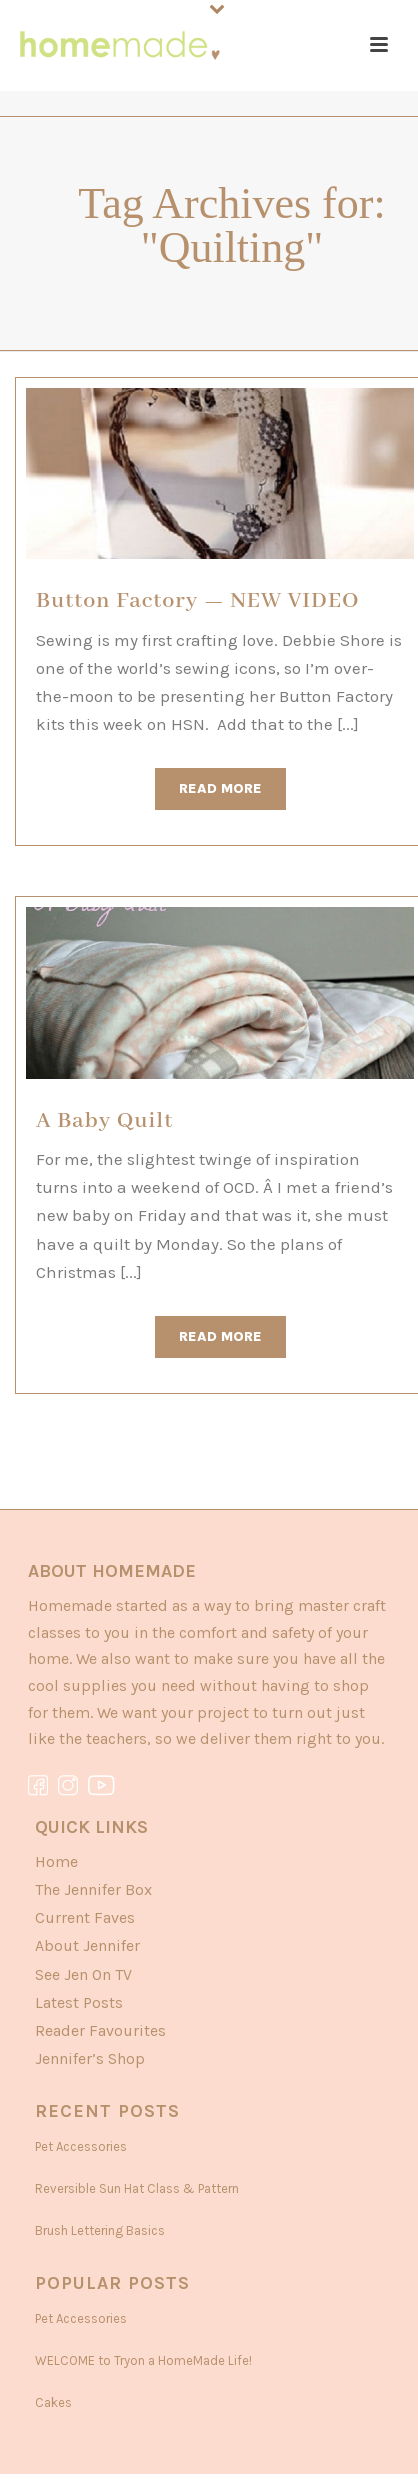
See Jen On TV (83, 1974)
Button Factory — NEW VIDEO (198, 601)
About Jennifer (87, 1945)
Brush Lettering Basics (100, 2230)
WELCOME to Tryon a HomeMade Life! (143, 2360)
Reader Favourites (100, 2030)
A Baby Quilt (104, 1121)
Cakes (53, 2402)
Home (56, 1861)
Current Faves (85, 1917)
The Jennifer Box (93, 1889)
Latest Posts (79, 2002)
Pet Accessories (81, 2146)
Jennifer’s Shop (90, 2058)
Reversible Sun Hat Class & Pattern (137, 2188)
